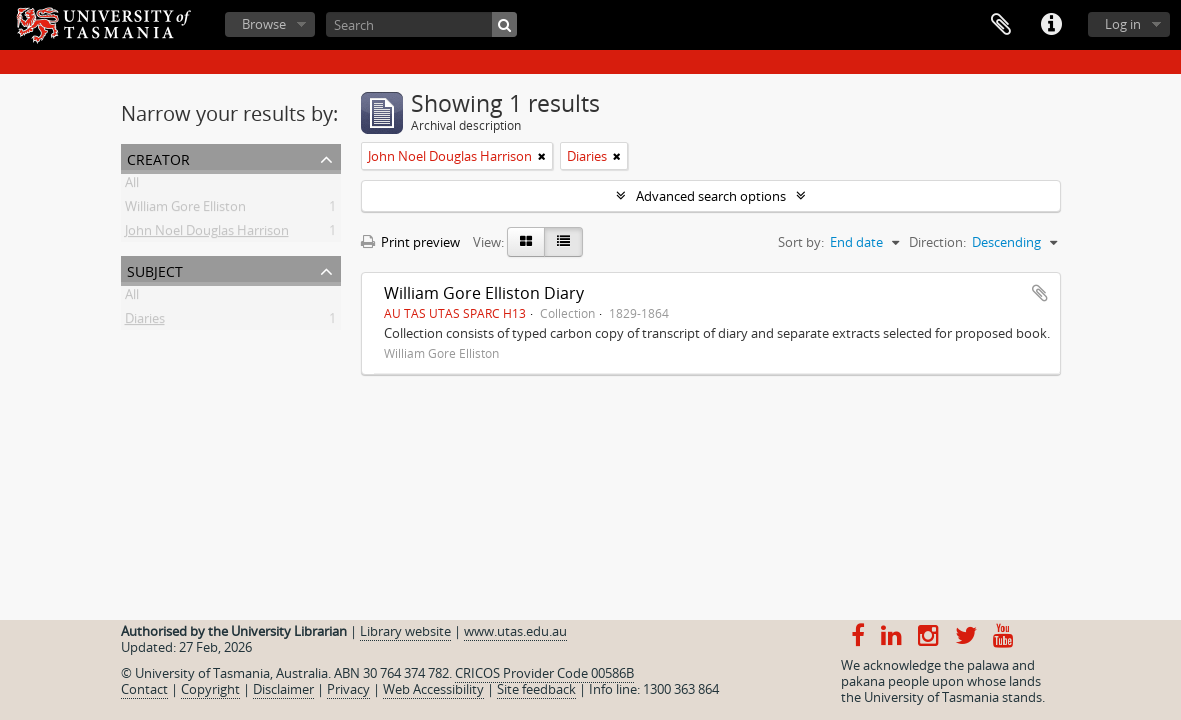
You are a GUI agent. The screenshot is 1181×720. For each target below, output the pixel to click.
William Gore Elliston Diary (484, 293)
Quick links (1051, 25)
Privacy (348, 689)
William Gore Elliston (185, 210)
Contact (144, 689)
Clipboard (1001, 25)
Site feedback (536, 689)
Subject (155, 269)
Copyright (210, 689)
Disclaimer (283, 689)
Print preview (410, 242)
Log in (1123, 24)
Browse (264, 24)
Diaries (145, 322)
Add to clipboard (1040, 293)
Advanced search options (711, 196)
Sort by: (801, 242)
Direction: (937, 242)
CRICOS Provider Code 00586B (544, 673)
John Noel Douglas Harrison (207, 234)
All (132, 186)
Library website (405, 631)
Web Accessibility (433, 689)
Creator (158, 157)
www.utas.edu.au (515, 631)
